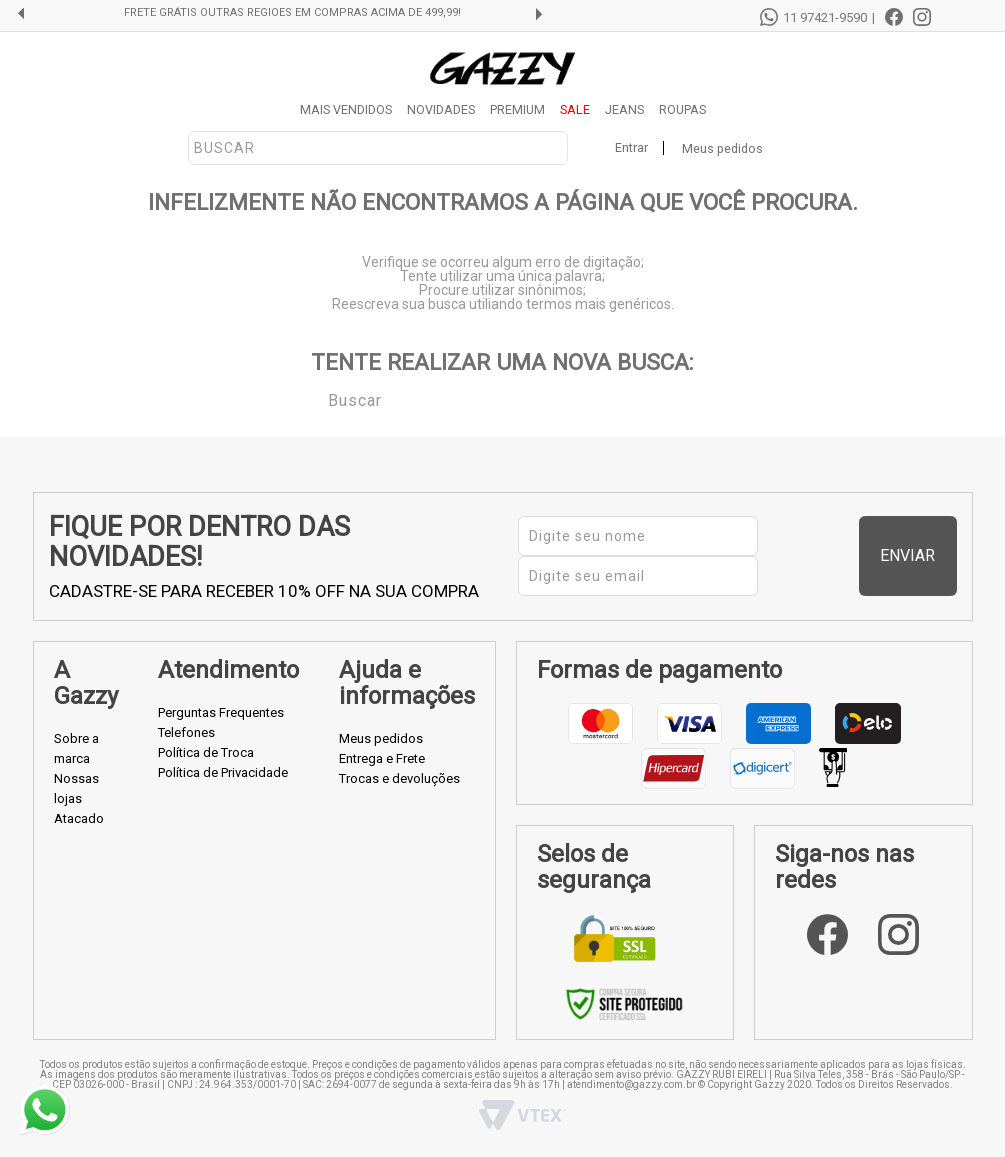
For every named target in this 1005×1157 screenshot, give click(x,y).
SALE (575, 109)
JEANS (624, 109)
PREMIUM (517, 109)
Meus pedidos (722, 148)
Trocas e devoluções (399, 778)
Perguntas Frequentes (221, 712)
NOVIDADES (441, 109)
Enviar (918, 555)
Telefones (186, 732)
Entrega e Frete (382, 758)
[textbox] (378, 148)
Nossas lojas (76, 788)
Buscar (314, 399)
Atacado (79, 818)
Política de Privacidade (223, 772)
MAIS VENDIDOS (346, 109)
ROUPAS (682, 109)
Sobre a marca (76, 748)
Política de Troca (206, 752)
